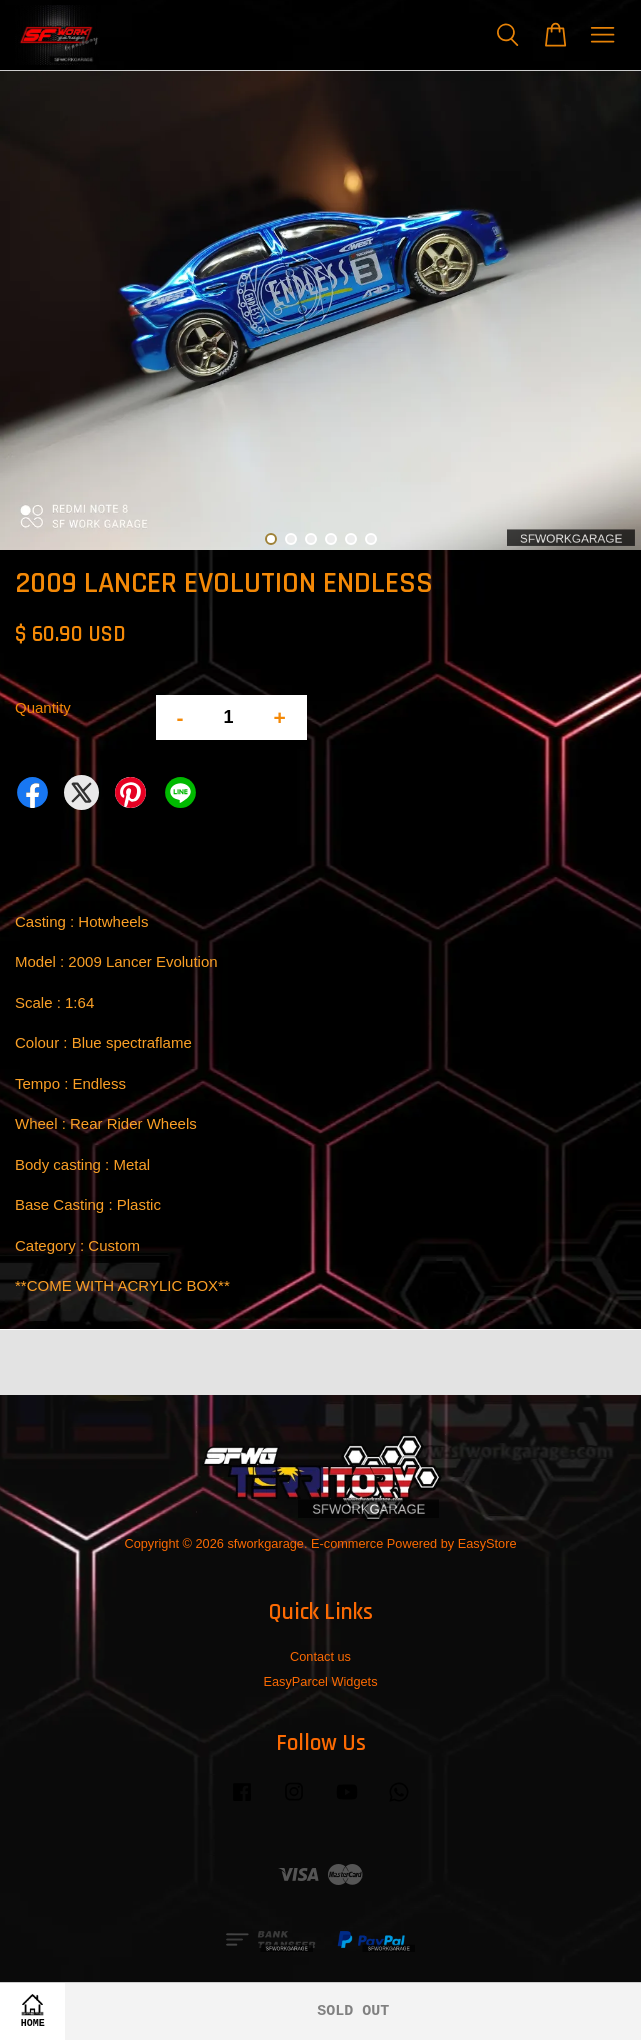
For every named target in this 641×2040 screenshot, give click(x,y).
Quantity (43, 707)
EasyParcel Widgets (320, 1681)
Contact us (320, 1656)
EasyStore (487, 1543)
